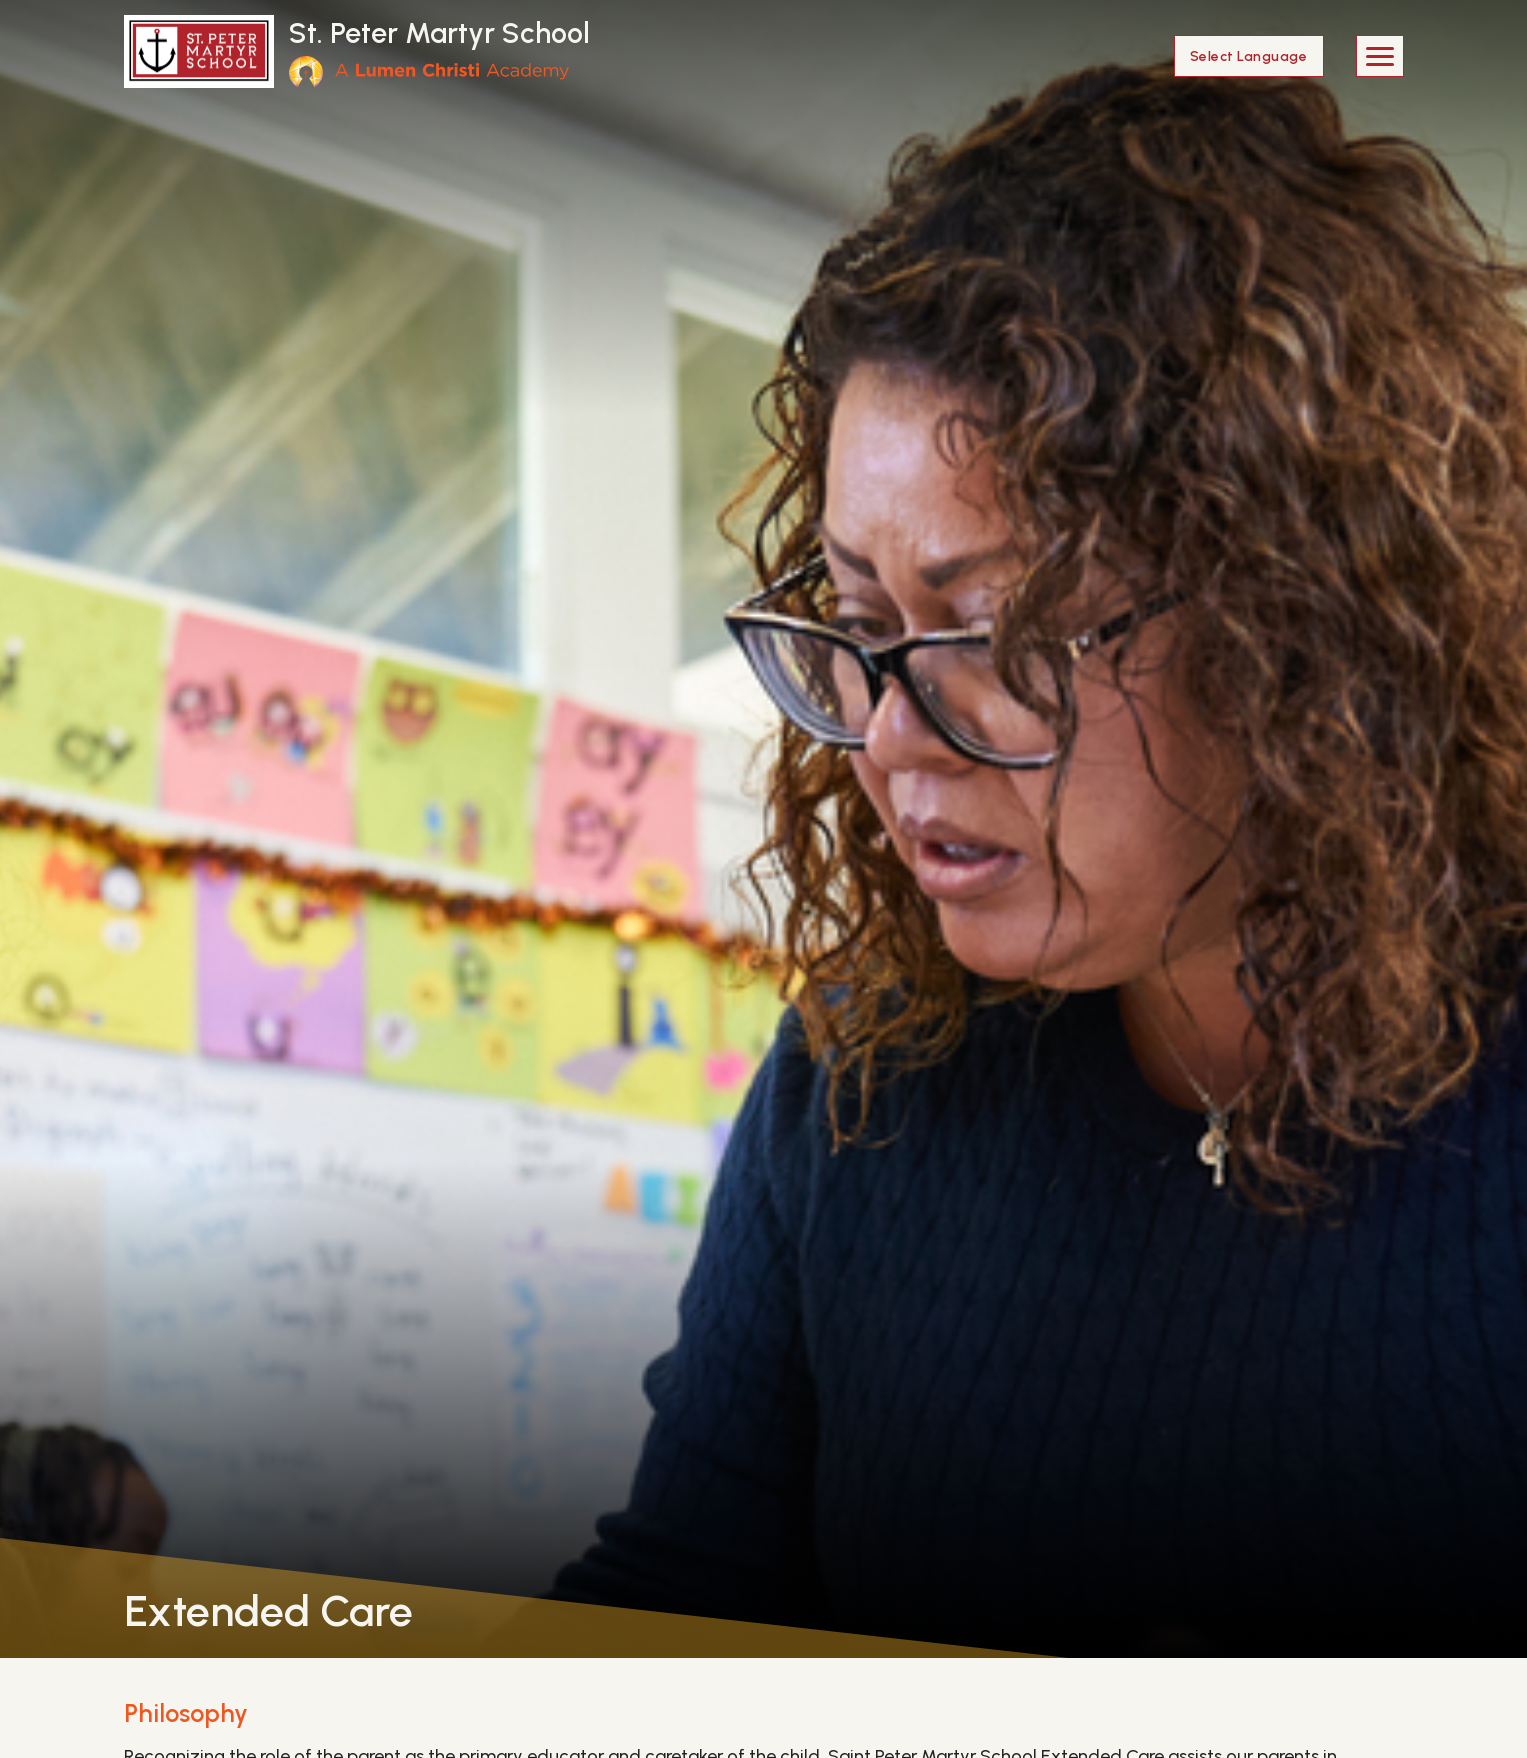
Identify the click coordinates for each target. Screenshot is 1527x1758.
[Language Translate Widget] (1249, 56)
